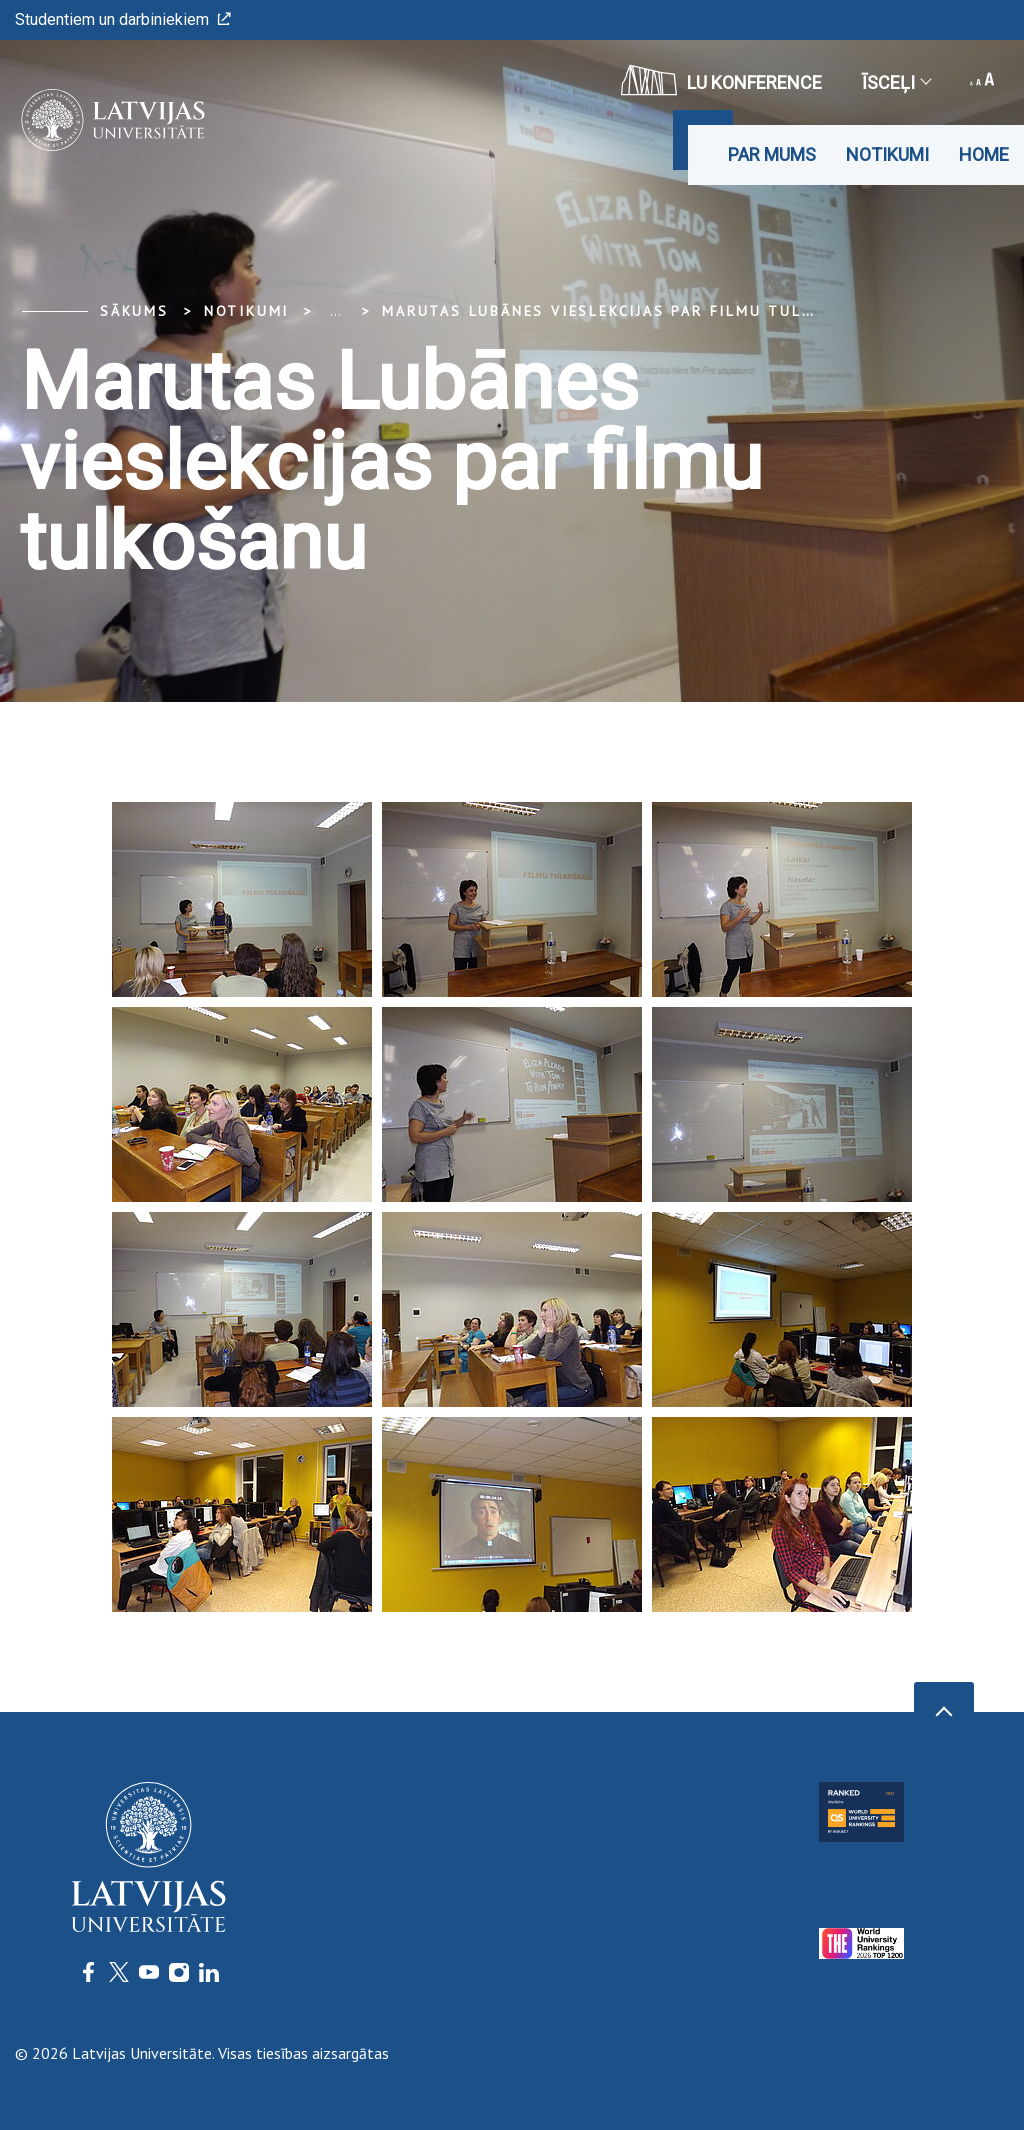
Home (984, 154)
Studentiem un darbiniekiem (123, 19)
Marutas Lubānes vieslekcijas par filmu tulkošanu (625, 311)
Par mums (772, 154)
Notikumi (887, 154)
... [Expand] (335, 311)
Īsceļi (896, 82)
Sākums (134, 311)
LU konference (721, 80)
